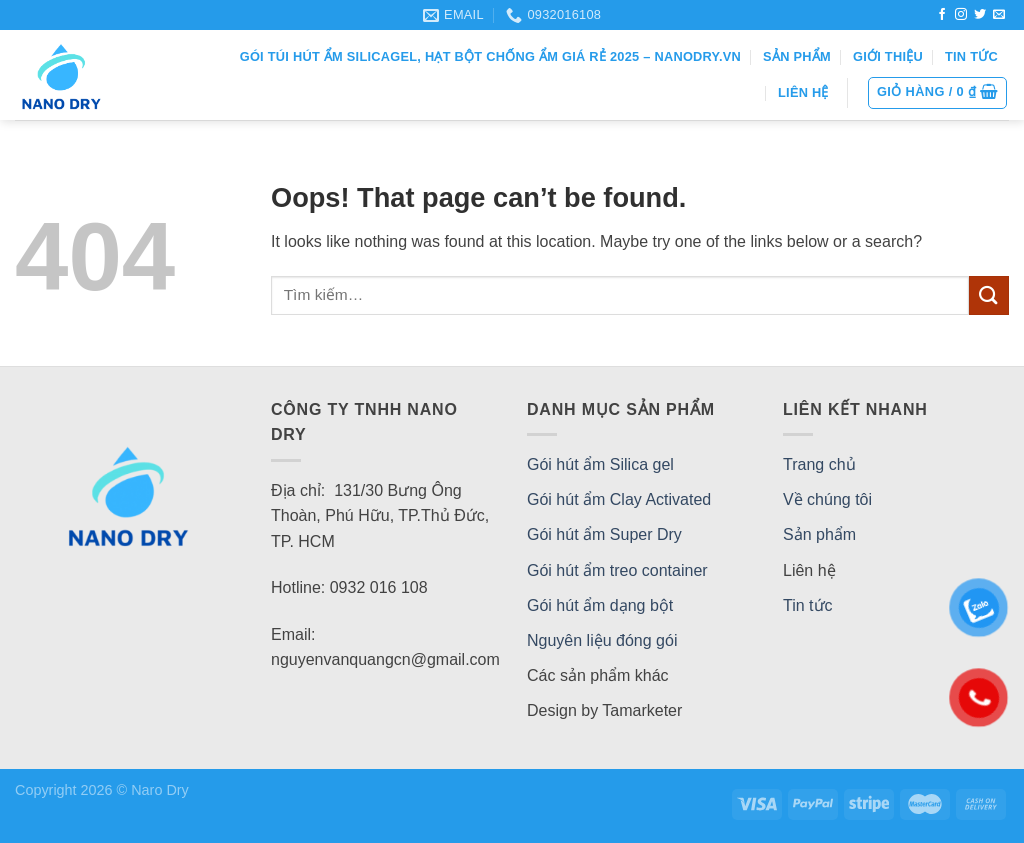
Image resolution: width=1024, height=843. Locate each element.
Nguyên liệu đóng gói (602, 640)
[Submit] (989, 295)
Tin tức (971, 56)
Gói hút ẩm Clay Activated (619, 499)
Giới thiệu (888, 56)
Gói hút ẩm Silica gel (600, 464)
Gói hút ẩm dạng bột (600, 605)
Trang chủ (819, 464)
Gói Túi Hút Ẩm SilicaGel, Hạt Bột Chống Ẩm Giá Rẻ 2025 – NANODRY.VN (490, 56)
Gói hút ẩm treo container (617, 570)
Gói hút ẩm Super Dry (604, 534)
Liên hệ (803, 92)
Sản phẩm (797, 56)
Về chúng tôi (827, 499)
